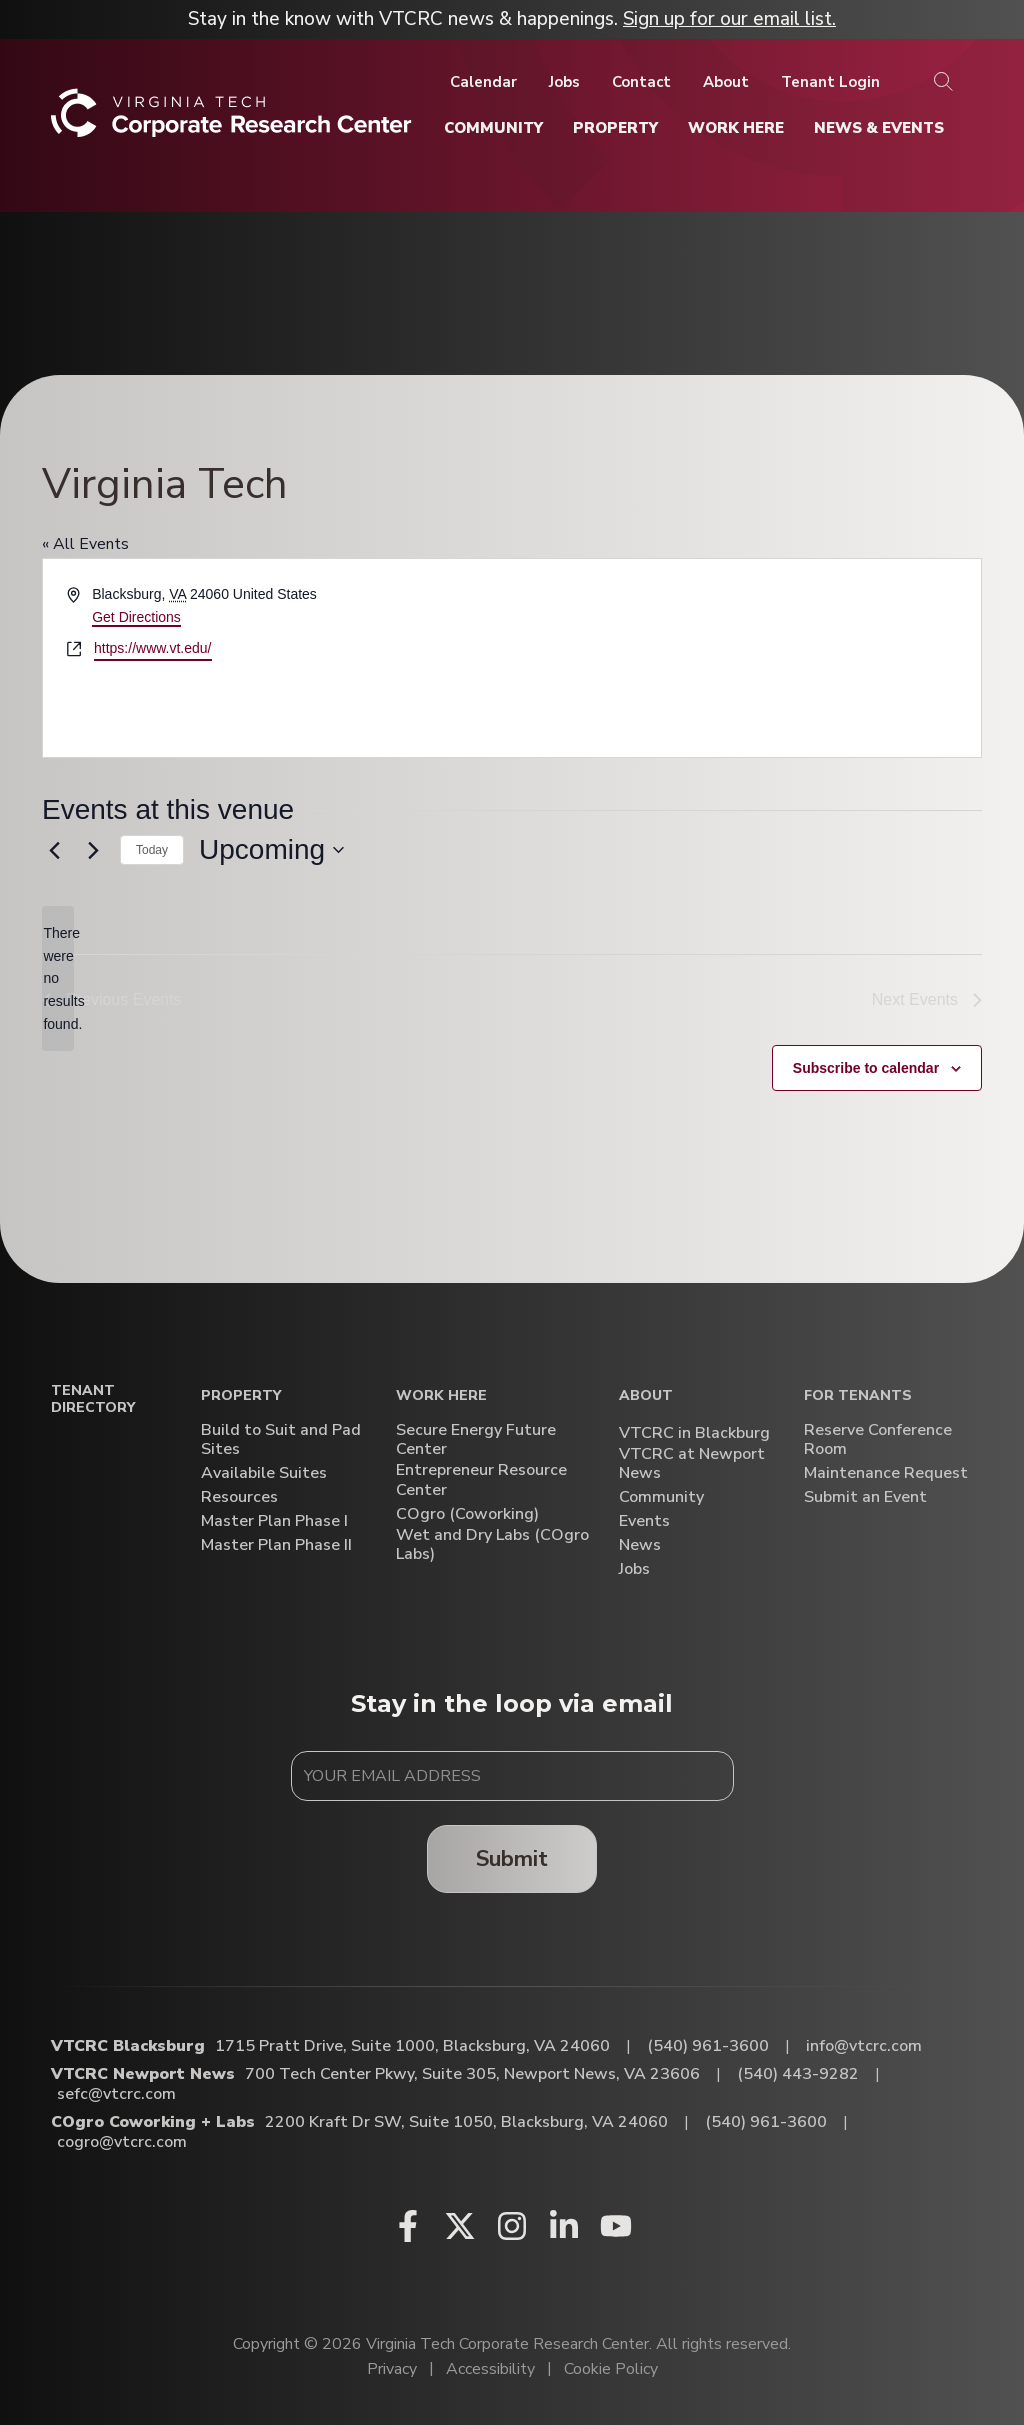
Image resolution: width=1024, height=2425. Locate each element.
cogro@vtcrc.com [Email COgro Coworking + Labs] (122, 2142)
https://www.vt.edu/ (153, 648)
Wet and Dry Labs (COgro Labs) (492, 1545)
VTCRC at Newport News (692, 1464)
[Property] (615, 128)
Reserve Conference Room (878, 1440)
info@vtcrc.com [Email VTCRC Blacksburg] (864, 2046)
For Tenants (858, 1396)
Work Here (441, 1396)
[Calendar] (483, 82)
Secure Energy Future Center (476, 1440)
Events (644, 1521)
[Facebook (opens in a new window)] (408, 2226)
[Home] (231, 120)
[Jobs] (564, 82)
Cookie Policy (611, 2369)
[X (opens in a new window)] (460, 2226)
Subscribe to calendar (866, 1068)
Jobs (634, 1569)
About (646, 1396)
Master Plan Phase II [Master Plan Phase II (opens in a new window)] (276, 1545)
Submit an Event (865, 1497)
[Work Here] (736, 128)
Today (152, 850)
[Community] (493, 128)
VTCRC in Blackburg (694, 1433)
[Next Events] (93, 850)
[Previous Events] (54, 850)
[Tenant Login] (830, 82)
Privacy (392, 2369)
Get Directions (136, 617)
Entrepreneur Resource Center (481, 1480)
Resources (239, 1497)
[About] (726, 82)
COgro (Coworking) (467, 1514)
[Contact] (641, 82)
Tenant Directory (93, 1400)
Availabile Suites (264, 1473)
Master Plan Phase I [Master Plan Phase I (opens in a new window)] (274, 1521)
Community (661, 1497)
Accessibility (490, 2369)
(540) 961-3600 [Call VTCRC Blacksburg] (708, 2046)
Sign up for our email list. (729, 19)
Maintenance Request (886, 1473)
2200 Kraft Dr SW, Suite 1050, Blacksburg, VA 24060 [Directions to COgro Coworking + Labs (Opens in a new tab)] (466, 2122)
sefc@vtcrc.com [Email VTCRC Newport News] (116, 2094)
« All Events (85, 544)
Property (241, 1396)
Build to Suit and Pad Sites (281, 1440)
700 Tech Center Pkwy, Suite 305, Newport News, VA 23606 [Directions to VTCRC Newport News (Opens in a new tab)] (472, 2074)
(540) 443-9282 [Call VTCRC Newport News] (798, 2074)
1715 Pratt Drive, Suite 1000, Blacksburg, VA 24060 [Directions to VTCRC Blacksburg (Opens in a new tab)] (412, 2046)
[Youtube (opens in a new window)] (616, 2226)
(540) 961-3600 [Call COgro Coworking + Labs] (766, 2122)
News (640, 1545)
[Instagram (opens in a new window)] (512, 2226)
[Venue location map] (745, 658)
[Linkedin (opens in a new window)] (564, 2226)
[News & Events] (879, 128)
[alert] (58, 978)
